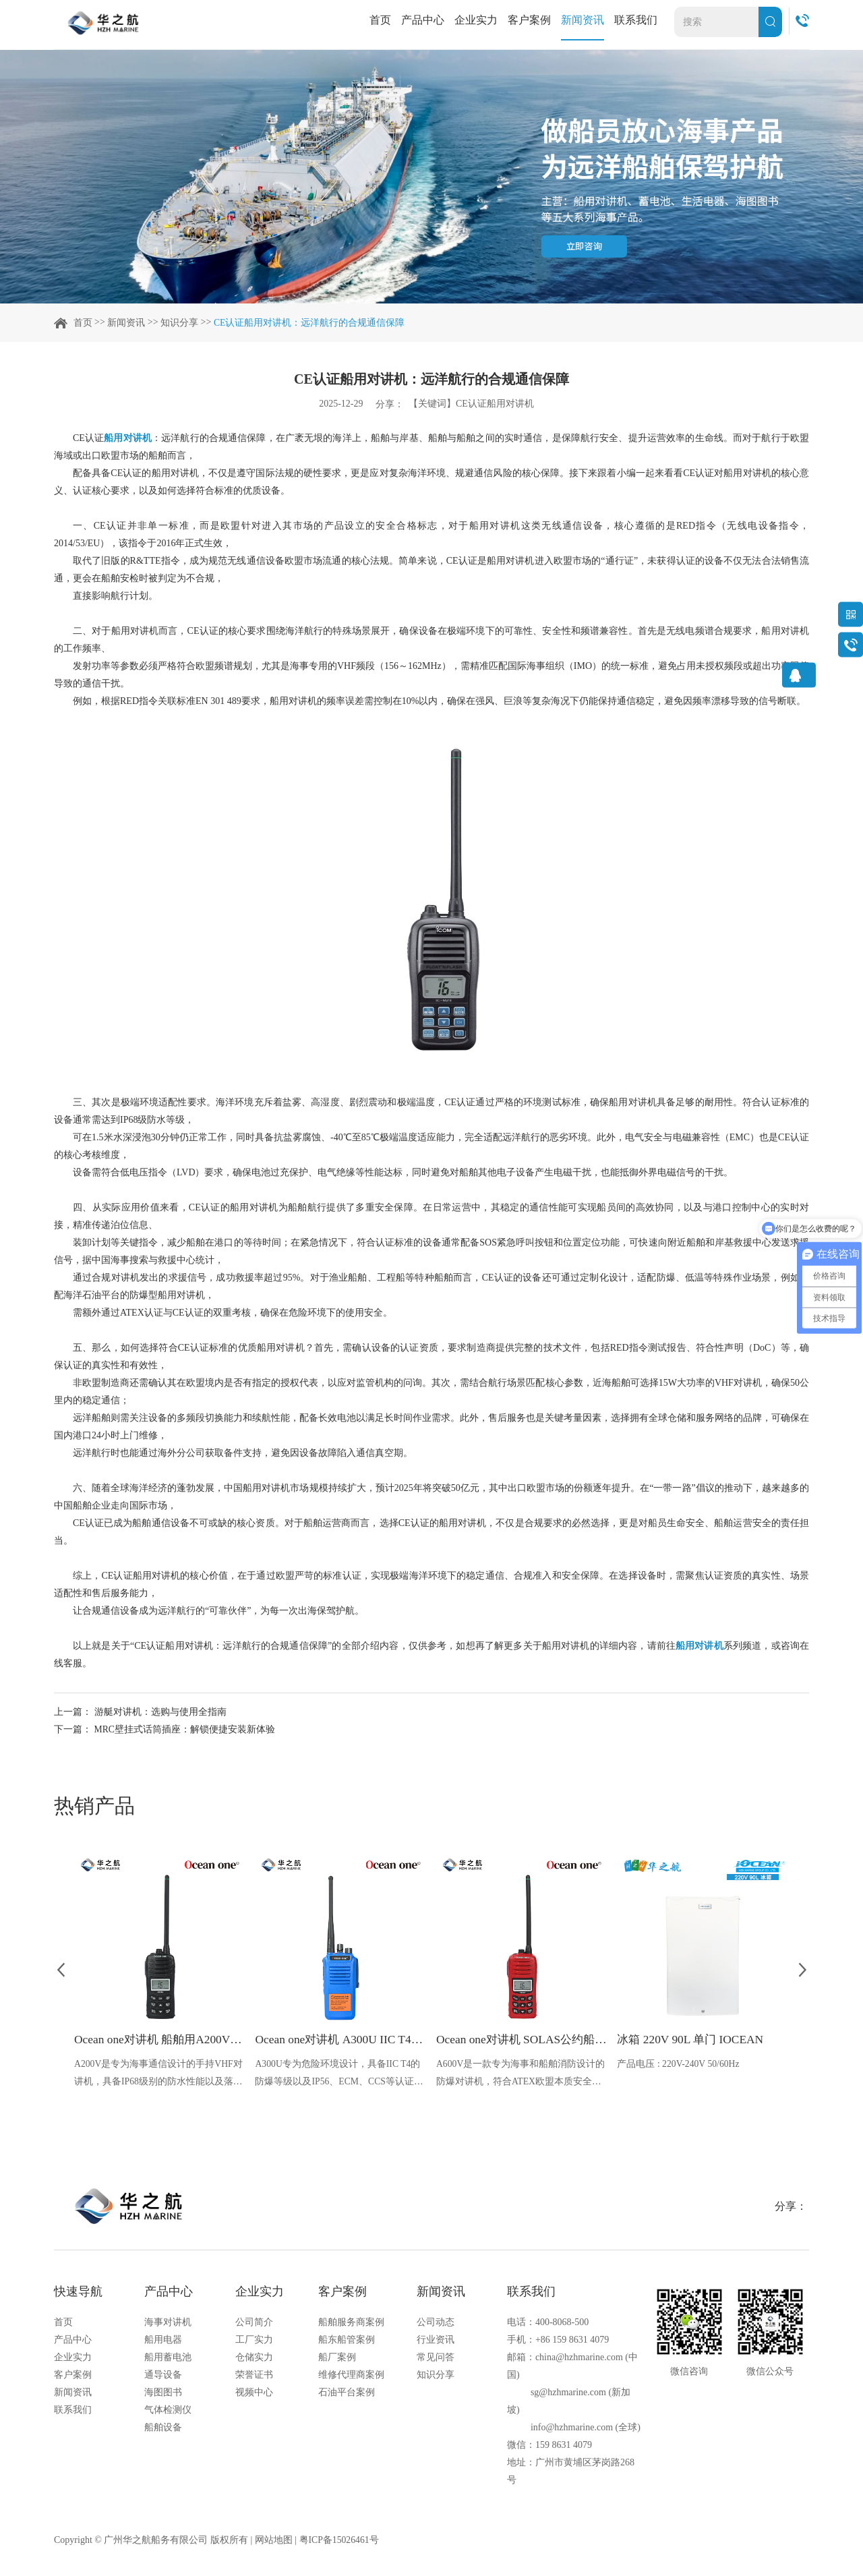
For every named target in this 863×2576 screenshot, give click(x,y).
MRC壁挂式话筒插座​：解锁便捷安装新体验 (185, 1729)
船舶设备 (163, 2429)
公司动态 (435, 2323)
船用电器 (163, 2341)
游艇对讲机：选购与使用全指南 (160, 1712)
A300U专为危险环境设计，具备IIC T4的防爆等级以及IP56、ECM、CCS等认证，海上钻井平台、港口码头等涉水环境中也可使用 (340, 2074)
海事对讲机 (167, 2323)
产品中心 (422, 20)
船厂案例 (337, 2358)
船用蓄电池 (167, 2358)
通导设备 (163, 2376)
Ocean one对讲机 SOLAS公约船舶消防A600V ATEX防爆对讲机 (521, 2040)
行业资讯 (435, 2341)
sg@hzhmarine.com (568, 2394)
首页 (380, 20)
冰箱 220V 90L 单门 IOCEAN (693, 2040)
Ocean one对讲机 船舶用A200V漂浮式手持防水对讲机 (159, 2040)
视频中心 (254, 2394)
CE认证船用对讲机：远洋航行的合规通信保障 (309, 323)
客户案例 (529, 20)
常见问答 (435, 2358)
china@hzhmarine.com (579, 2358)
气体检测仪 (167, 2411)
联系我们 (635, 20)
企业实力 (476, 20)
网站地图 (274, 2541)
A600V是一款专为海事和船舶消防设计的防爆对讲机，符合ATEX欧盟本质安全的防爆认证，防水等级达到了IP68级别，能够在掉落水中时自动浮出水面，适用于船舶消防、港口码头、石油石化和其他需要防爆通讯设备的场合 (521, 2074)
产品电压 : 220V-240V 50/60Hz (679, 2064)
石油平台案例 (346, 2394)
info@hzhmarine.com (572, 2429)
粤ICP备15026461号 (339, 2541)
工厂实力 (254, 2341)
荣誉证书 (254, 2376)
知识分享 (179, 323)
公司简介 (254, 2323)
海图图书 (163, 2394)
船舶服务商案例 (351, 2323)
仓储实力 (254, 2358)
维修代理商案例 (351, 2376)
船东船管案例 (346, 2341)
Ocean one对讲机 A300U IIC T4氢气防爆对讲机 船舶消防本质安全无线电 (340, 2040)
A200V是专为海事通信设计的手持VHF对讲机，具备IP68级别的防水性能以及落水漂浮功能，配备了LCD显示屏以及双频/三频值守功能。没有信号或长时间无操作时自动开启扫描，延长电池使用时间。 (159, 2074)
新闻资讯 (582, 20)
